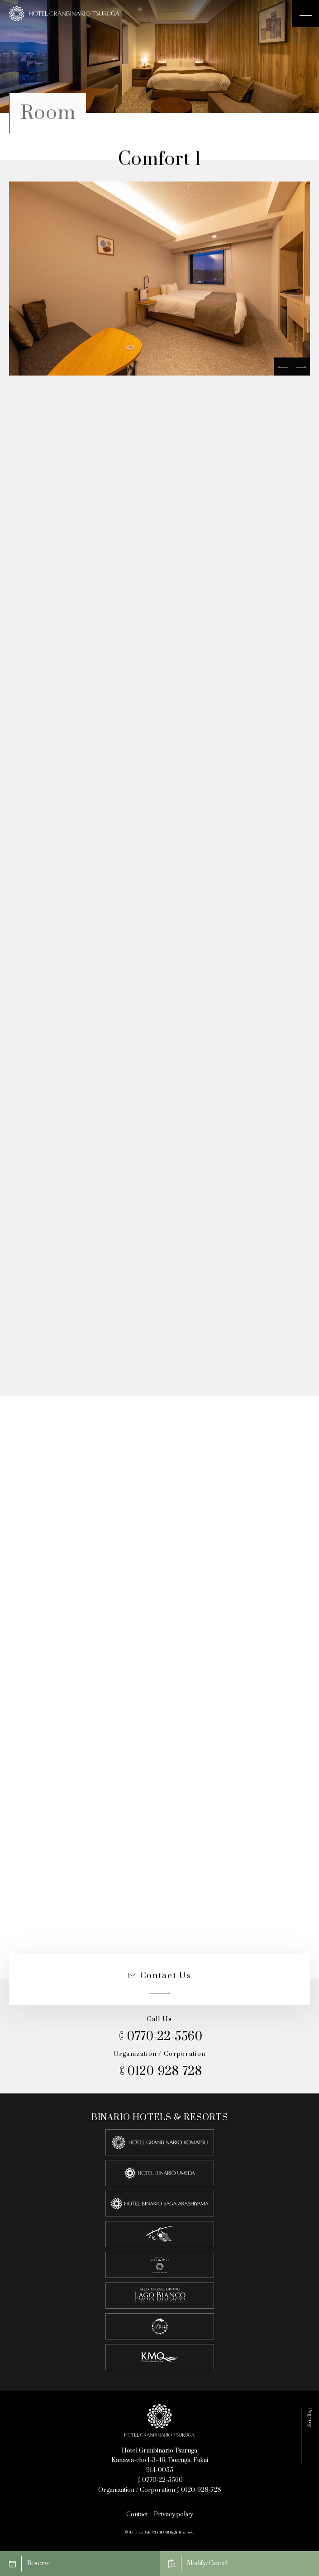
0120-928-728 (159, 2071)
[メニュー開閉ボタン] (305, 13)
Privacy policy (173, 2514)
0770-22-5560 (159, 2036)
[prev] (283, 369)
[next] (301, 369)
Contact (137, 2514)
